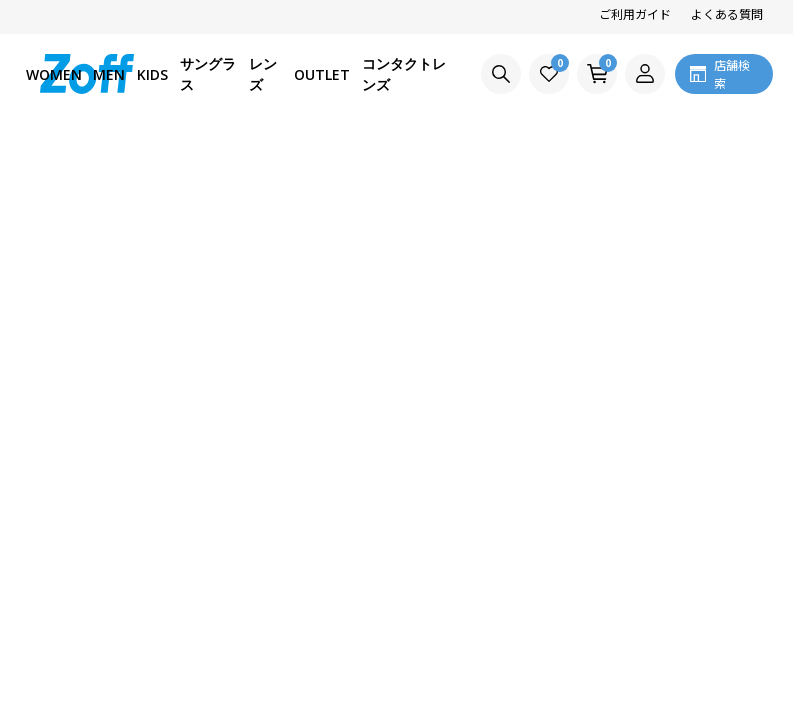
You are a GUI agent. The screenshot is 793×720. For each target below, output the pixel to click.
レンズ (263, 74)
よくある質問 (727, 13)
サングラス (208, 74)
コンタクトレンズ (404, 74)
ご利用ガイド (635, 13)
